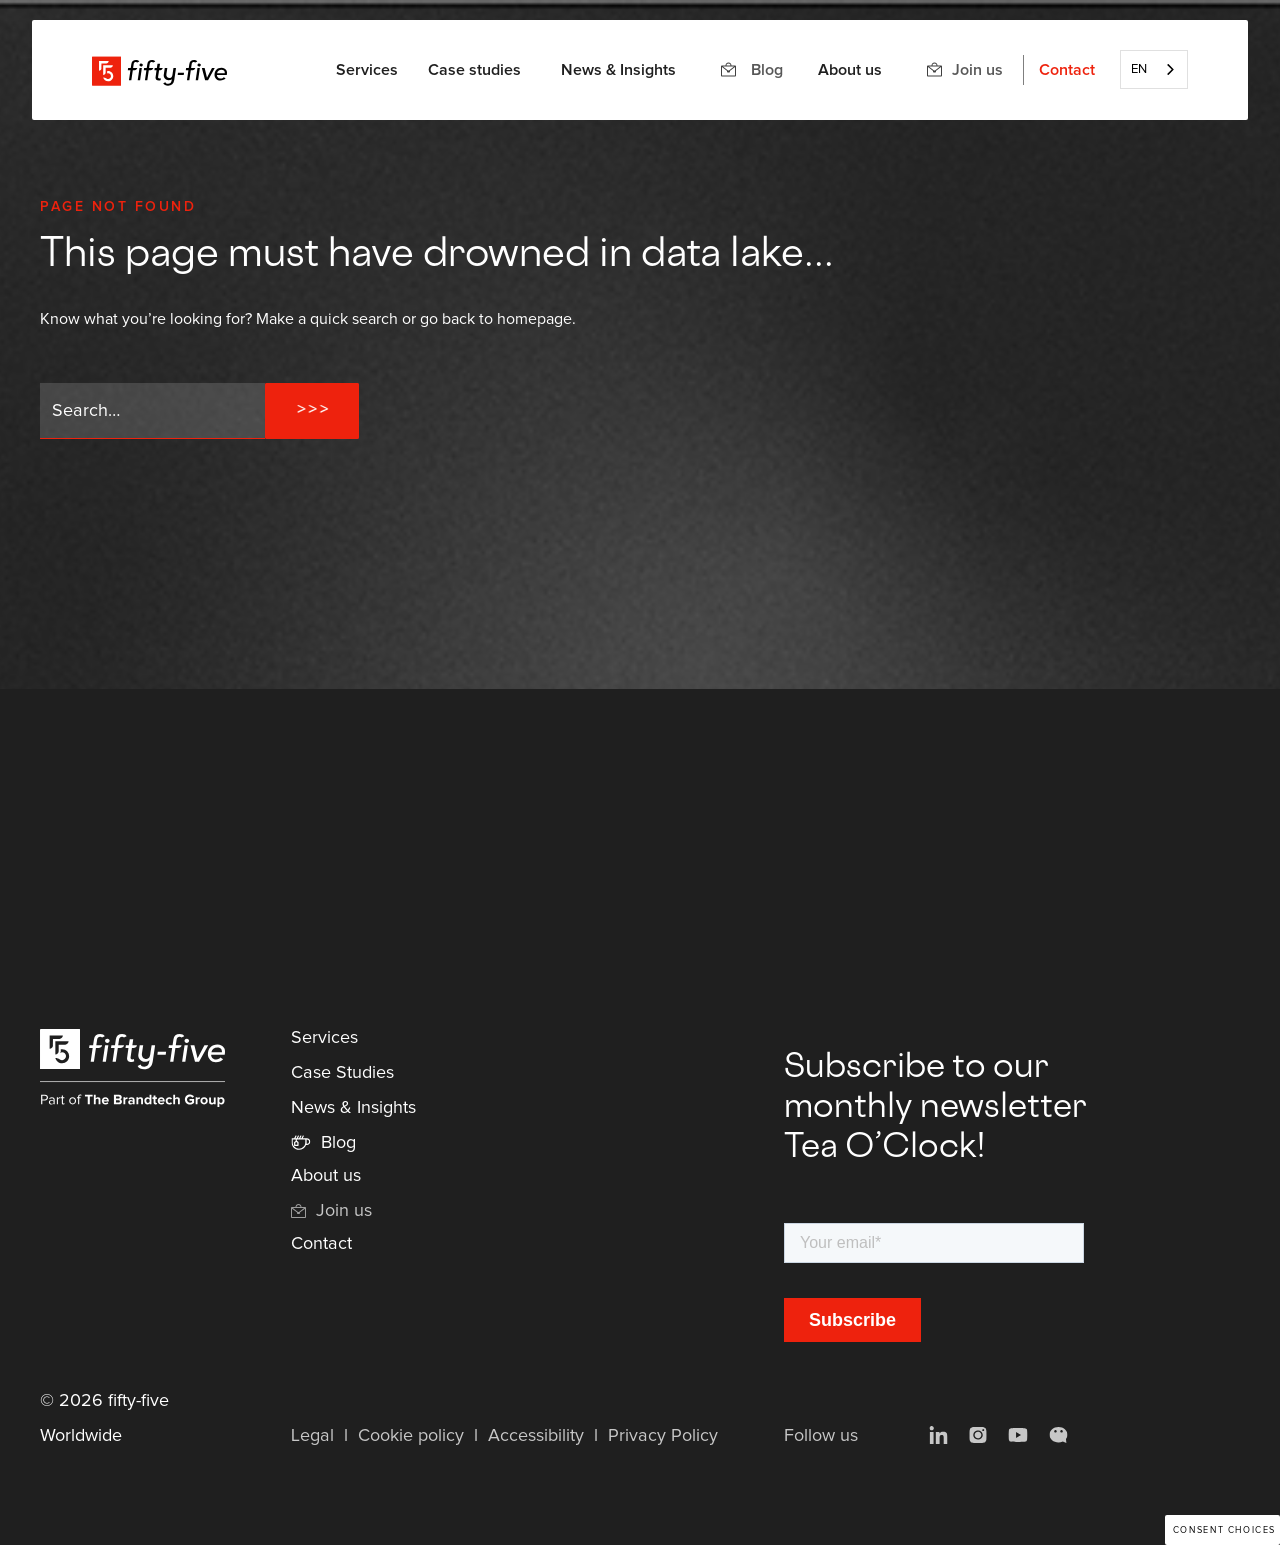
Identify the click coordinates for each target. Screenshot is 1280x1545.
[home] (159, 70)
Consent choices (1224, 1530)
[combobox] (1154, 69)
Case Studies (342, 1073)
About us (850, 70)
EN (1139, 69)
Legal (312, 1436)
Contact (1067, 70)
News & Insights (618, 70)
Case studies (474, 70)
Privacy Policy (663, 1436)
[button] (367, 70)
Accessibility (536, 1436)
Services (324, 1038)
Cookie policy (411, 1436)
